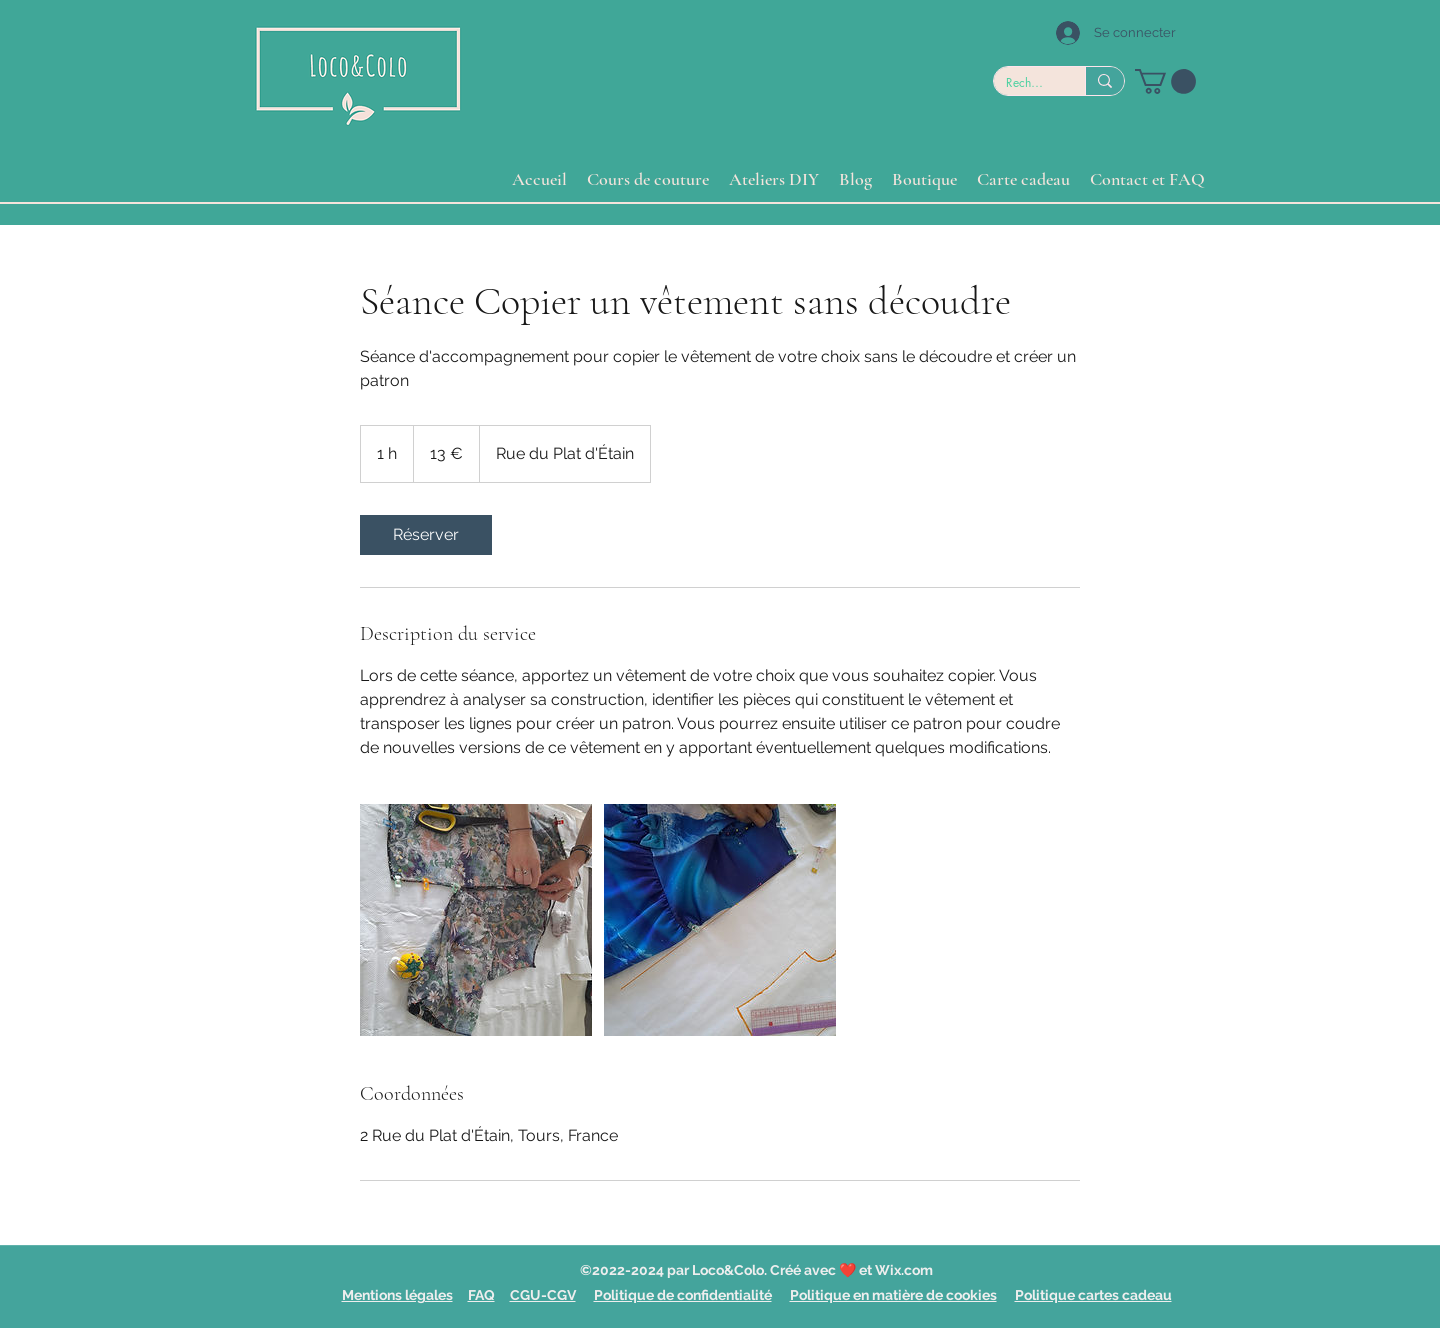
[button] (1165, 81)
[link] (426, 535)
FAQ (481, 1295)
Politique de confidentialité (683, 1295)
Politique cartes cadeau (1093, 1295)
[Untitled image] (476, 920)
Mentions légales (397, 1295)
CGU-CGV (543, 1295)
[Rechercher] (1024, 83)
